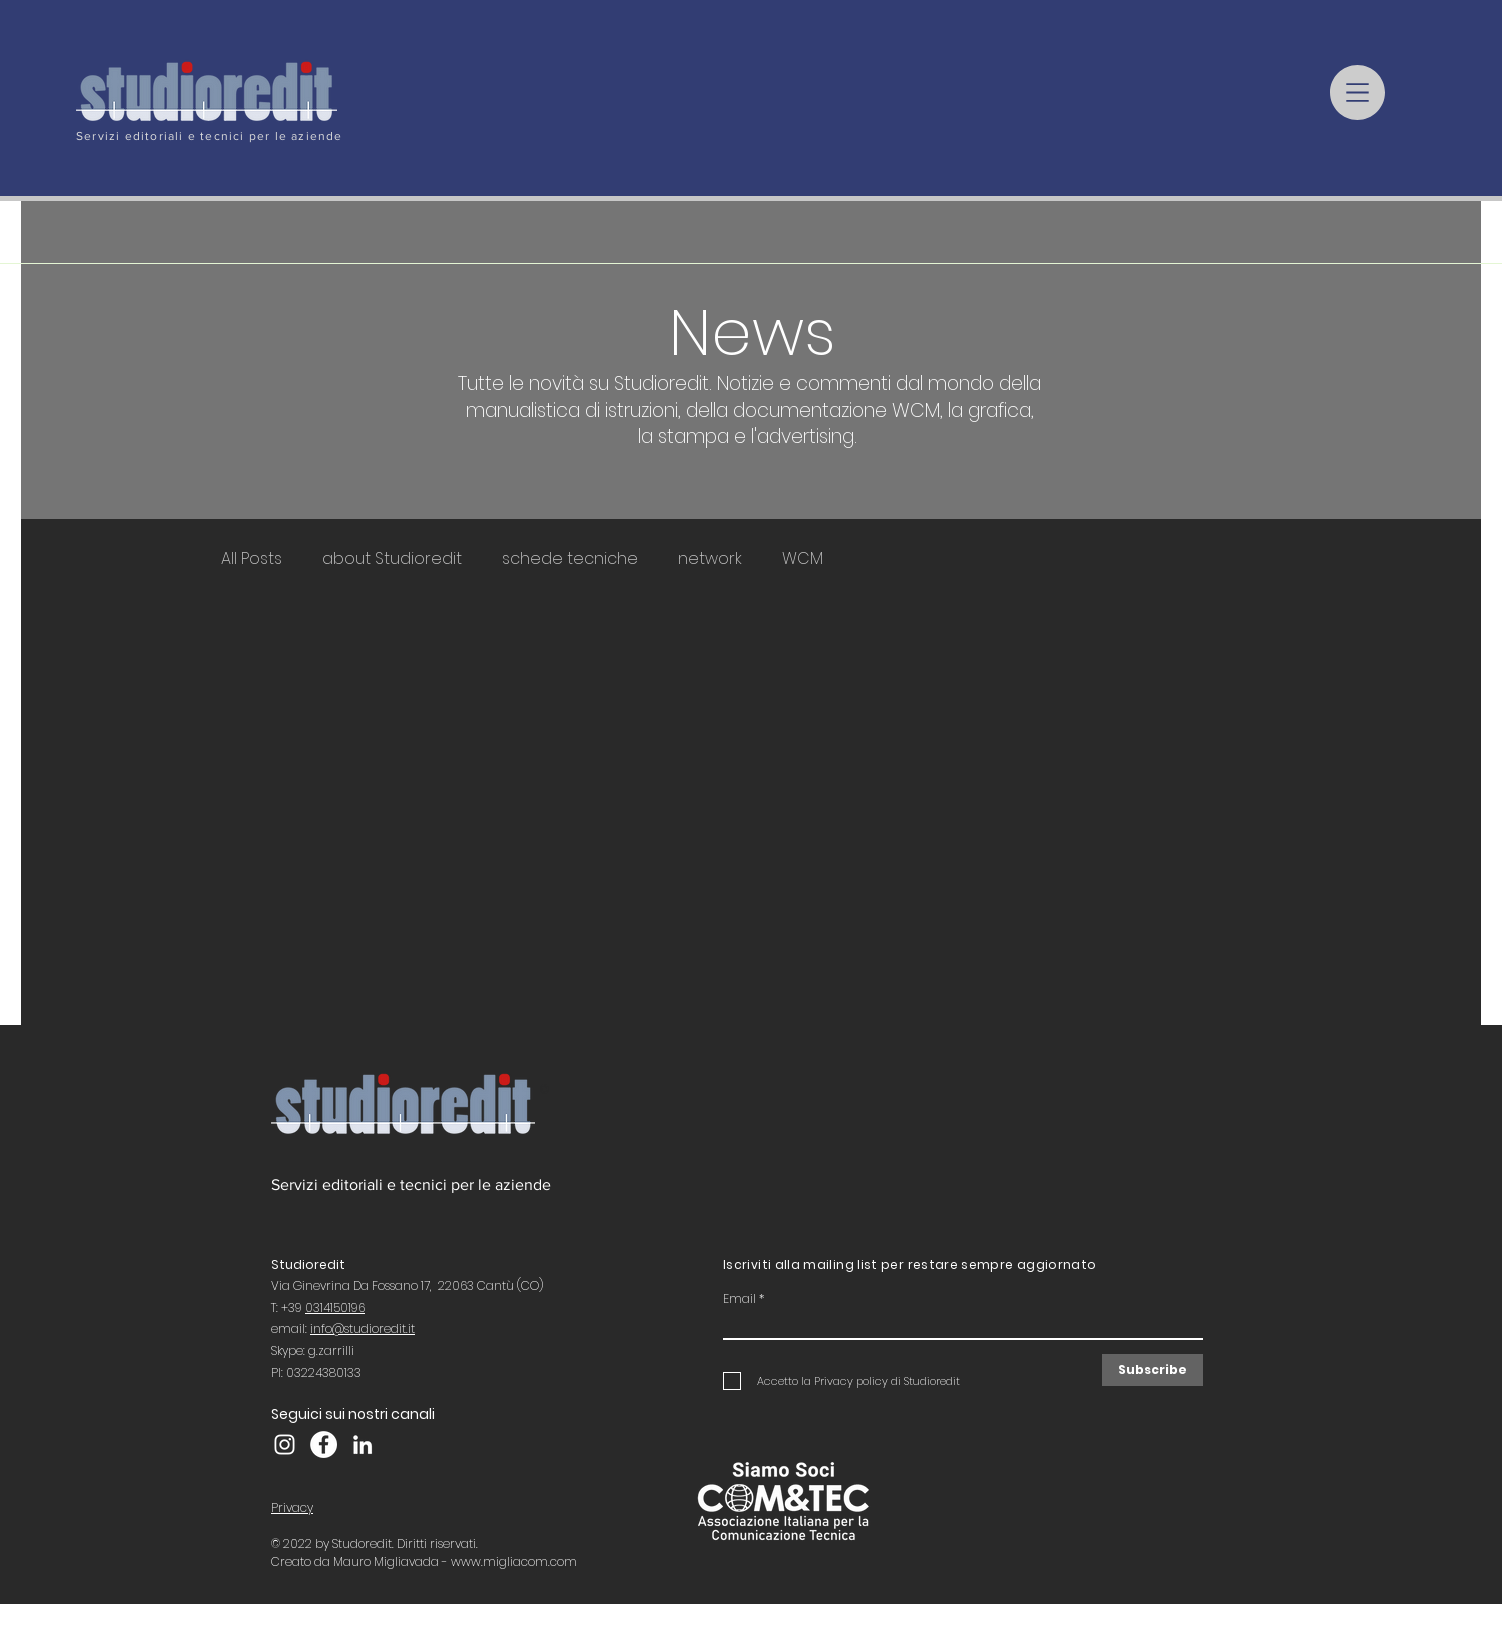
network (710, 559)
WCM (802, 559)
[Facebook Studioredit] (323, 1444)
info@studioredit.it (362, 1328)
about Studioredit (392, 559)
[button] (1357, 92)
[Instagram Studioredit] (284, 1444)
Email (739, 1299)
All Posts (251, 559)
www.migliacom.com (514, 1561)
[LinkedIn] (362, 1444)
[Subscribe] (1152, 1370)
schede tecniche (570, 559)
